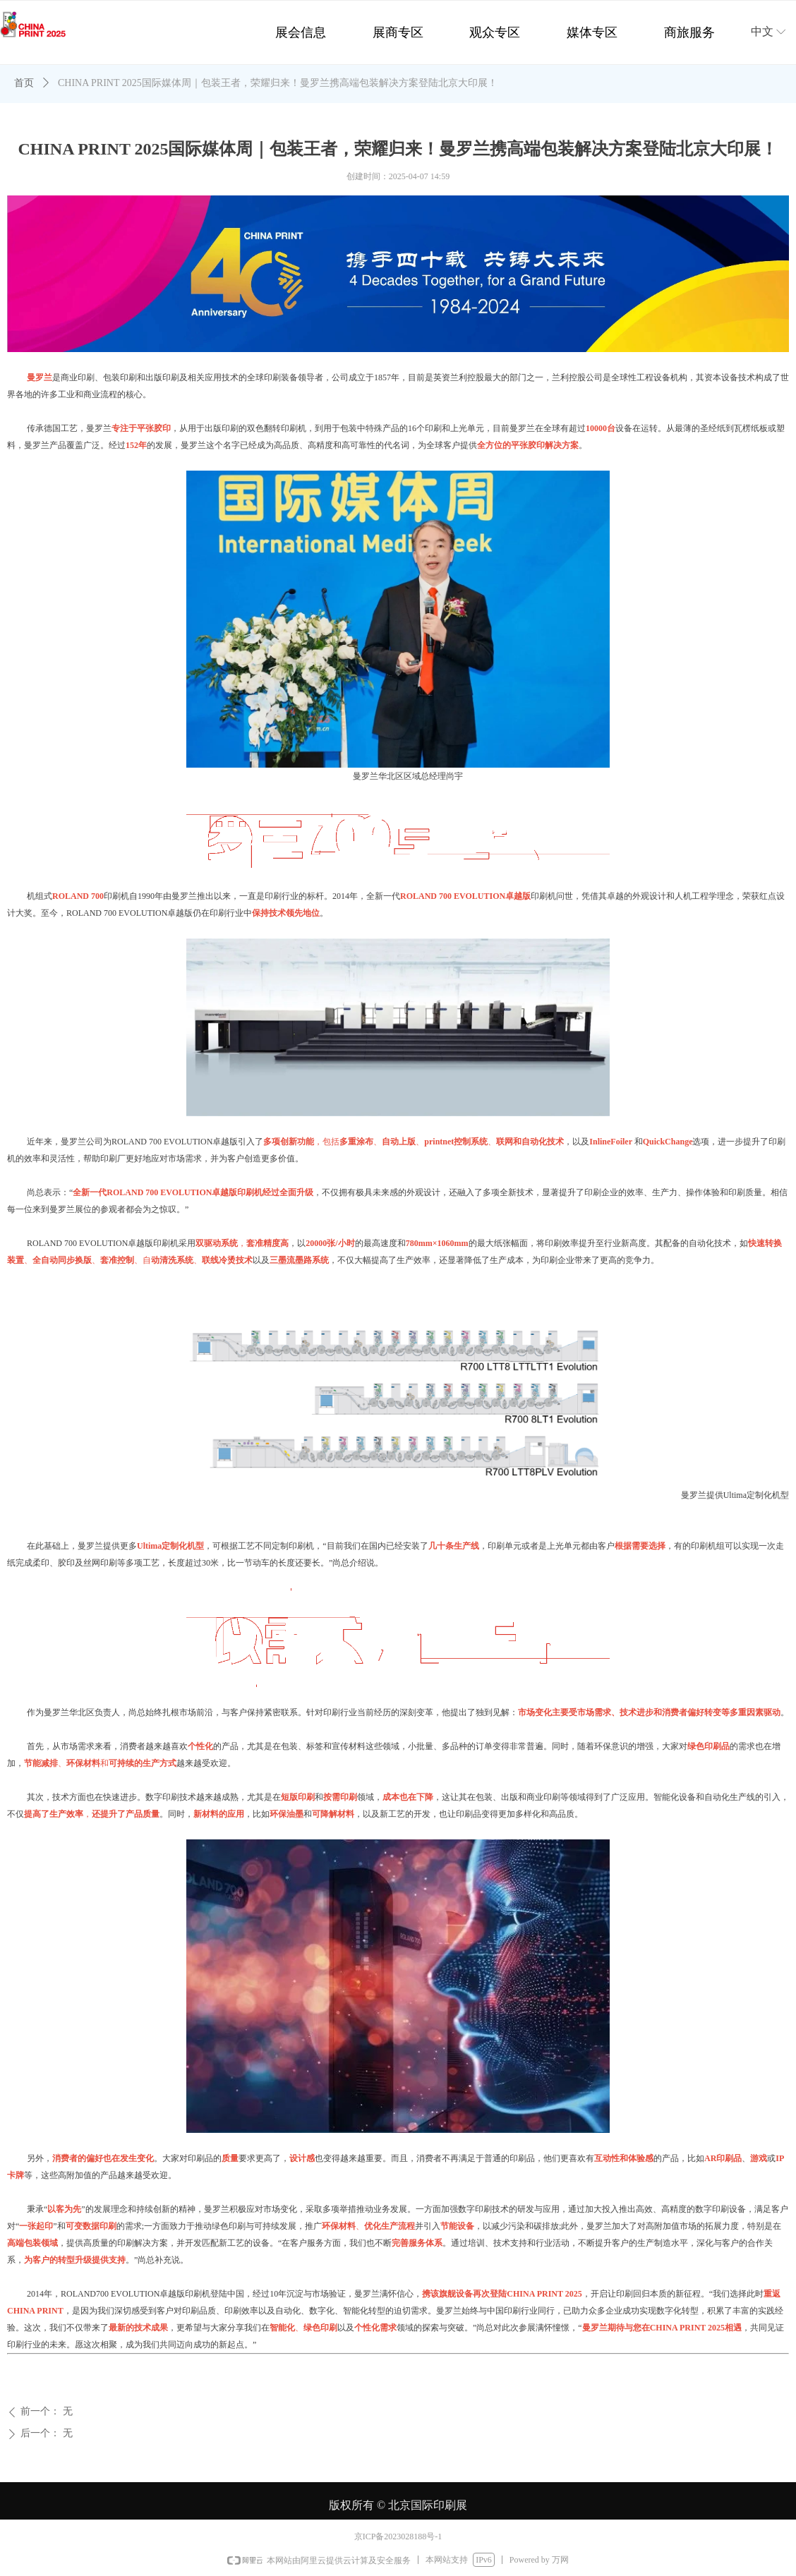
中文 (762, 31)
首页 (24, 83)
